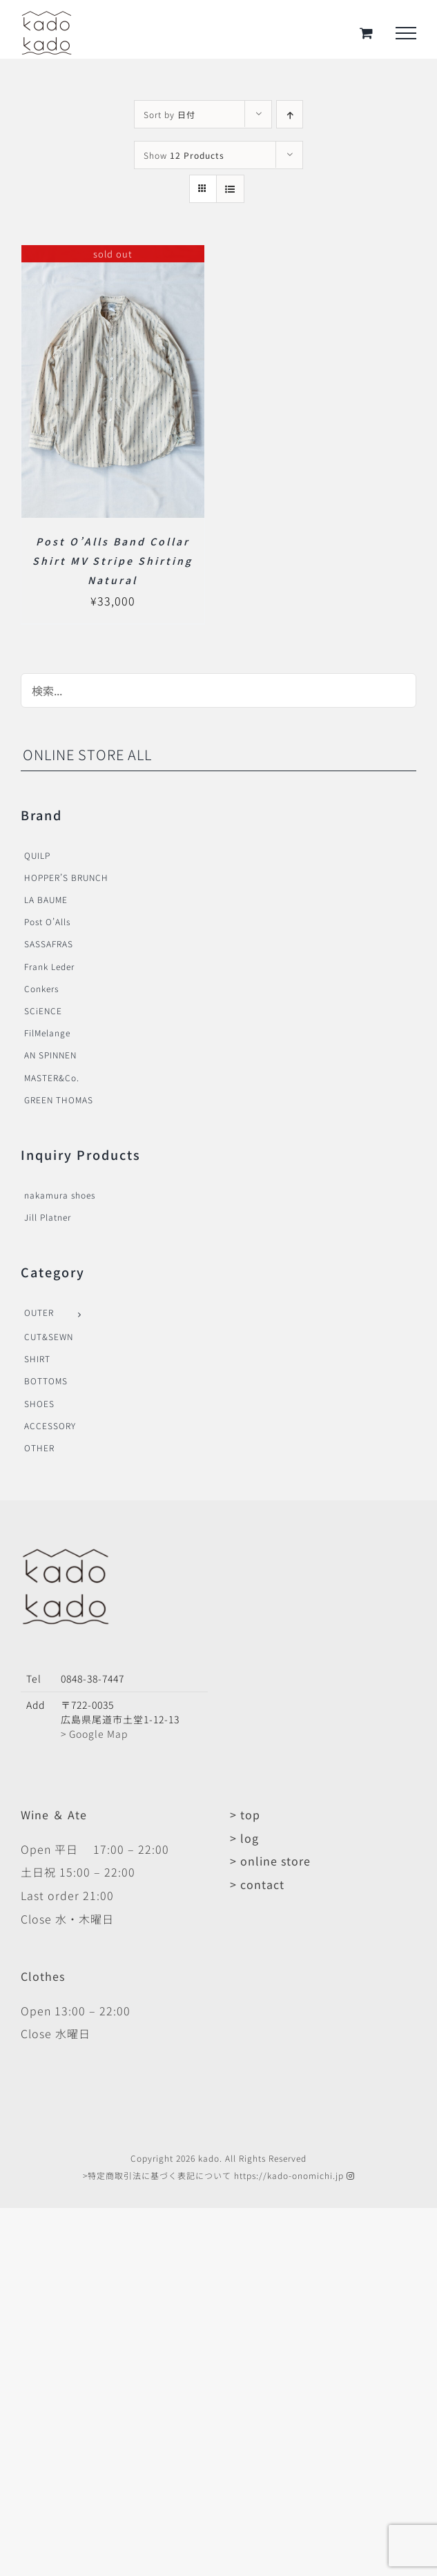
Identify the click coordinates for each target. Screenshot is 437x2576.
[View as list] (230, 188)
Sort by (169, 114)
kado (209, 2158)
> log (244, 1838)
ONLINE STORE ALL (87, 754)
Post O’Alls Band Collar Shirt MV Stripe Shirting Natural (112, 560)
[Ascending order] (289, 114)
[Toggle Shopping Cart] (366, 33)
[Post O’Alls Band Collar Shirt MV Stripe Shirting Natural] (112, 256)
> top (245, 1814)
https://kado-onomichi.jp (289, 2175)
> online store (270, 1860)
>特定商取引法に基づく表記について (157, 2175)
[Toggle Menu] (406, 33)
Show (184, 155)
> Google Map (94, 1734)
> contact (257, 1884)
